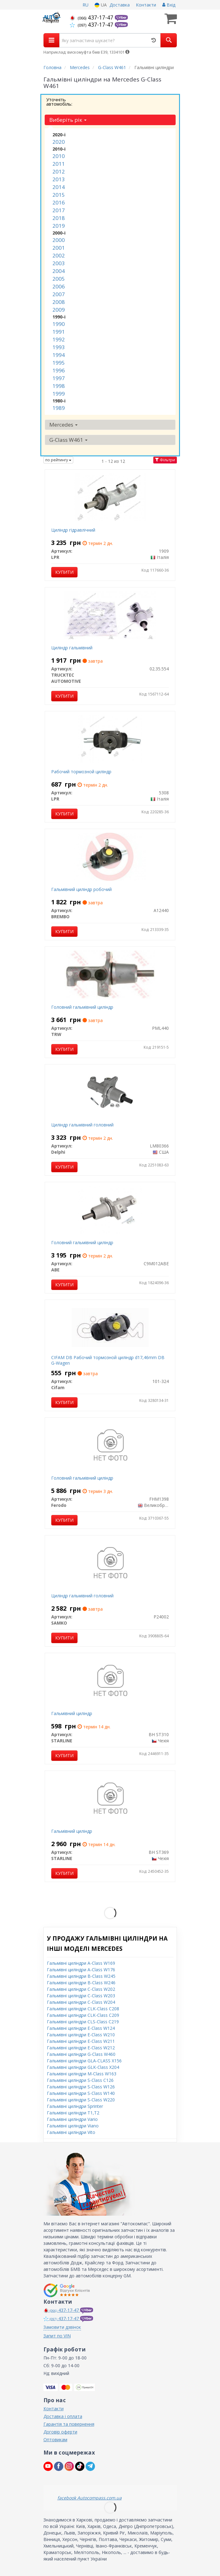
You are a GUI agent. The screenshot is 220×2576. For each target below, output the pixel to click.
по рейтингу (58, 460)
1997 (58, 378)
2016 (58, 202)
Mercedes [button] (63, 424)
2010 (58, 156)
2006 (58, 286)
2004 (58, 270)
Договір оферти (60, 2432)
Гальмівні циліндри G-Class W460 (81, 2054)
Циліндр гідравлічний (73, 530)
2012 (58, 171)
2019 (58, 225)
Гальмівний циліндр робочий (81, 889)
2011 (58, 163)
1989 (58, 407)
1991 (58, 331)
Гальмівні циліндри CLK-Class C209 (83, 2015)
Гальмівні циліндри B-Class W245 (81, 1976)
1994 (58, 354)
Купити (64, 572)
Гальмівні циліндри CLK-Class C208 (83, 2009)
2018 (58, 218)
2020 (58, 141)
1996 (58, 370)
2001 (58, 247)
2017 (58, 210)
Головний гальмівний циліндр (82, 1007)
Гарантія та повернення (68, 2424)
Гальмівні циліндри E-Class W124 (81, 2028)
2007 (58, 294)
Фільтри (165, 460)
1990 (58, 323)
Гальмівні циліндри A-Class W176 (81, 1970)
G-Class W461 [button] (68, 439)
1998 (58, 385)
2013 (58, 179)
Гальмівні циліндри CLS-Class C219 (83, 2022)
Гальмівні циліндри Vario (72, 2119)
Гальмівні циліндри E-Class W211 (81, 2041)
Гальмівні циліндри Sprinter (75, 2106)
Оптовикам (55, 2439)
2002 (58, 255)
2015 (58, 194)
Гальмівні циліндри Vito (71, 2132)
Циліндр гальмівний (71, 648)
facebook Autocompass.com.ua (89, 2498)
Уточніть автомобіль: (59, 101)
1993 (58, 347)
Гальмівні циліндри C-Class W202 (81, 1989)
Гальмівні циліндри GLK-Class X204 (83, 2067)
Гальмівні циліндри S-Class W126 (81, 2087)
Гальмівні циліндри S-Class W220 (81, 2100)
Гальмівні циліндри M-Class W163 (81, 2074)
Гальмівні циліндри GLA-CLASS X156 (84, 2061)
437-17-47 (92, 17)
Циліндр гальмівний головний (82, 1125)
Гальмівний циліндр (71, 1713)
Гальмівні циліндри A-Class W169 (81, 1963)
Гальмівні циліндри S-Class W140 (81, 2093)
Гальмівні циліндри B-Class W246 (81, 1983)
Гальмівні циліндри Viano (73, 2126)
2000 (58, 240)
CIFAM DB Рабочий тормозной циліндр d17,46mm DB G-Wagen (107, 1360)
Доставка (120, 5)
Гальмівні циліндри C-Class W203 (81, 1996)
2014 (58, 187)
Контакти (146, 5)
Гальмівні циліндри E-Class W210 (81, 2035)
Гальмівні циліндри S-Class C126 (80, 2080)
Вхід (168, 5)
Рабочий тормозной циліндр (81, 772)
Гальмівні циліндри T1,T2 (73, 2113)
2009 (58, 309)
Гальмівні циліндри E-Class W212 (81, 2048)
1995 (58, 362)
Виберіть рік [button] (68, 119)
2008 (58, 301)
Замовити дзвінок (62, 2327)
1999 (58, 393)
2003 (58, 263)
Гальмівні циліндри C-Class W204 (81, 2002)
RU (85, 5)
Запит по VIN (57, 2336)
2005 (58, 278)
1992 (58, 339)
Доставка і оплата (62, 2416)
